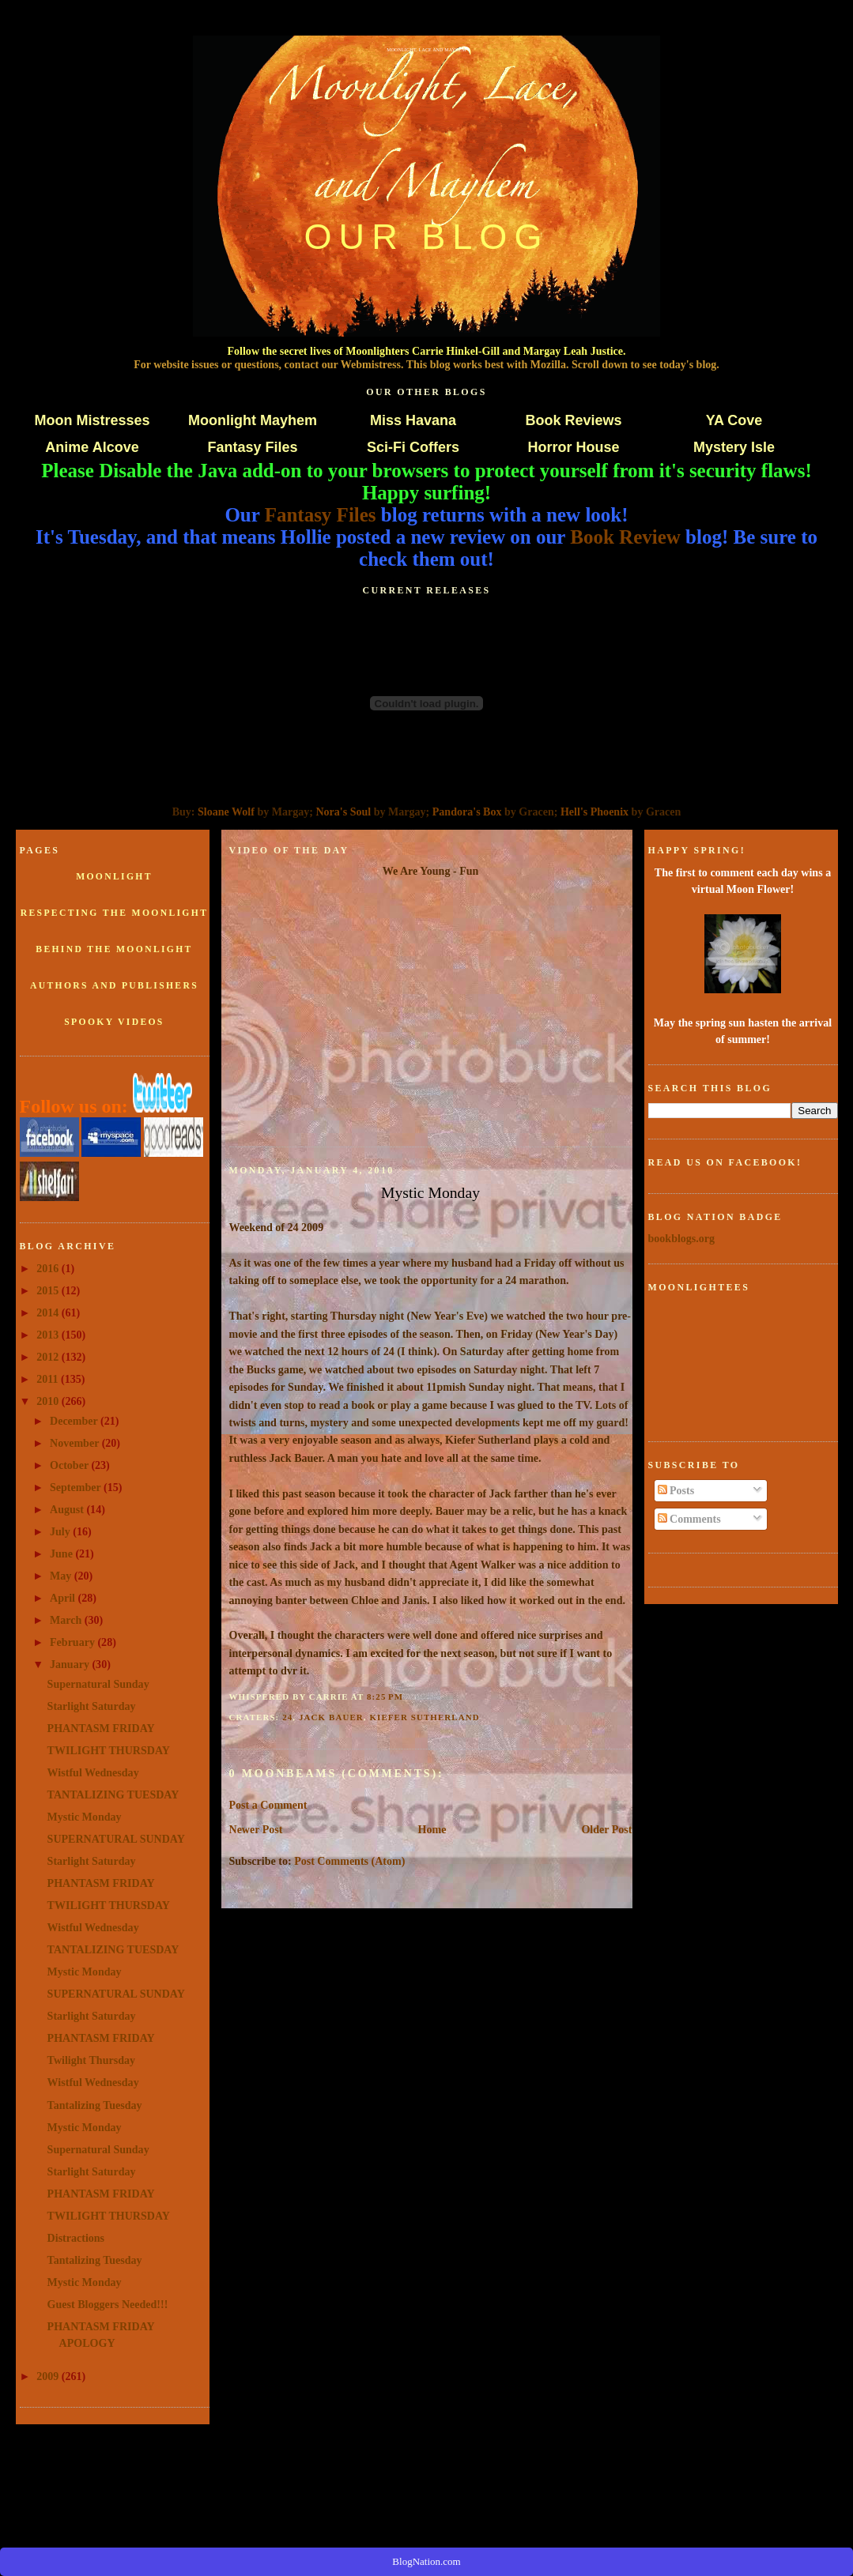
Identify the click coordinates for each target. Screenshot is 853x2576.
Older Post (606, 1829)
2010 (49, 1401)
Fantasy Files (252, 447)
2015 (49, 1290)
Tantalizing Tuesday (94, 2105)
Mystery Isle (734, 447)
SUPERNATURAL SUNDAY (116, 1838)
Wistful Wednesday (93, 1772)
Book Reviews (573, 420)
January (71, 1664)
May (62, 1575)
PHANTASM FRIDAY (101, 1728)
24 (287, 1717)
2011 (48, 1379)
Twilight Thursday (91, 2060)
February (73, 1642)
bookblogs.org (681, 1238)
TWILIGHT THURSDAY (108, 1750)
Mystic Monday (84, 1816)
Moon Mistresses (91, 420)
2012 (49, 1356)
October (70, 1465)
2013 (49, 1334)
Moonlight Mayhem (252, 420)
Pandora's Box (467, 811)
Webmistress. (372, 364)
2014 (49, 1312)
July (61, 1531)
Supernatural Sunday (98, 1684)
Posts (676, 1490)
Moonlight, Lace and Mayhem (426, 49)
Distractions (76, 2237)
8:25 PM (385, 1696)
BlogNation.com (426, 2561)
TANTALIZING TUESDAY (113, 1794)
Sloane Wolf (226, 811)
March (67, 1620)
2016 (49, 1268)
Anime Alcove (91, 447)
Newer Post (256, 1829)
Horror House (573, 447)
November (76, 1443)
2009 (49, 2376)
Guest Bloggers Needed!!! (107, 2304)
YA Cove (734, 420)
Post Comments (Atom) (349, 1861)
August (68, 1509)
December (75, 1420)
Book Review (625, 537)
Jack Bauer (331, 1717)
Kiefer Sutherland (424, 1717)
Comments (689, 1518)
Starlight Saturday (91, 1706)
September (77, 1487)
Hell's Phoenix (594, 811)
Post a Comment (268, 1804)
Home (432, 1829)
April (63, 1597)
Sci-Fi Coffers (413, 447)
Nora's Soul (343, 811)
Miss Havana (413, 420)
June (62, 1553)
